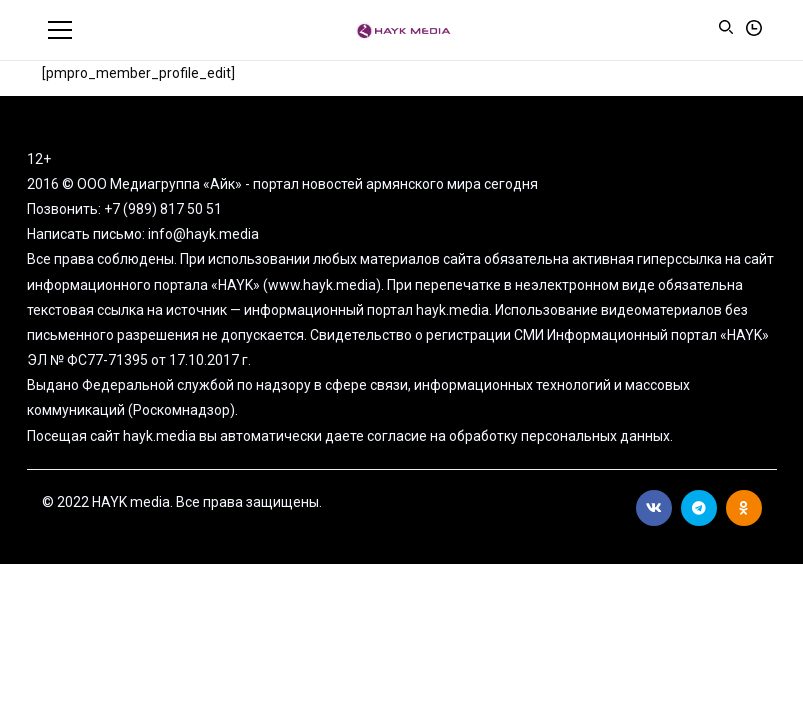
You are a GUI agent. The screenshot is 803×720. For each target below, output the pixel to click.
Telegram (699, 508)
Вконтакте (654, 508)
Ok (743, 508)
